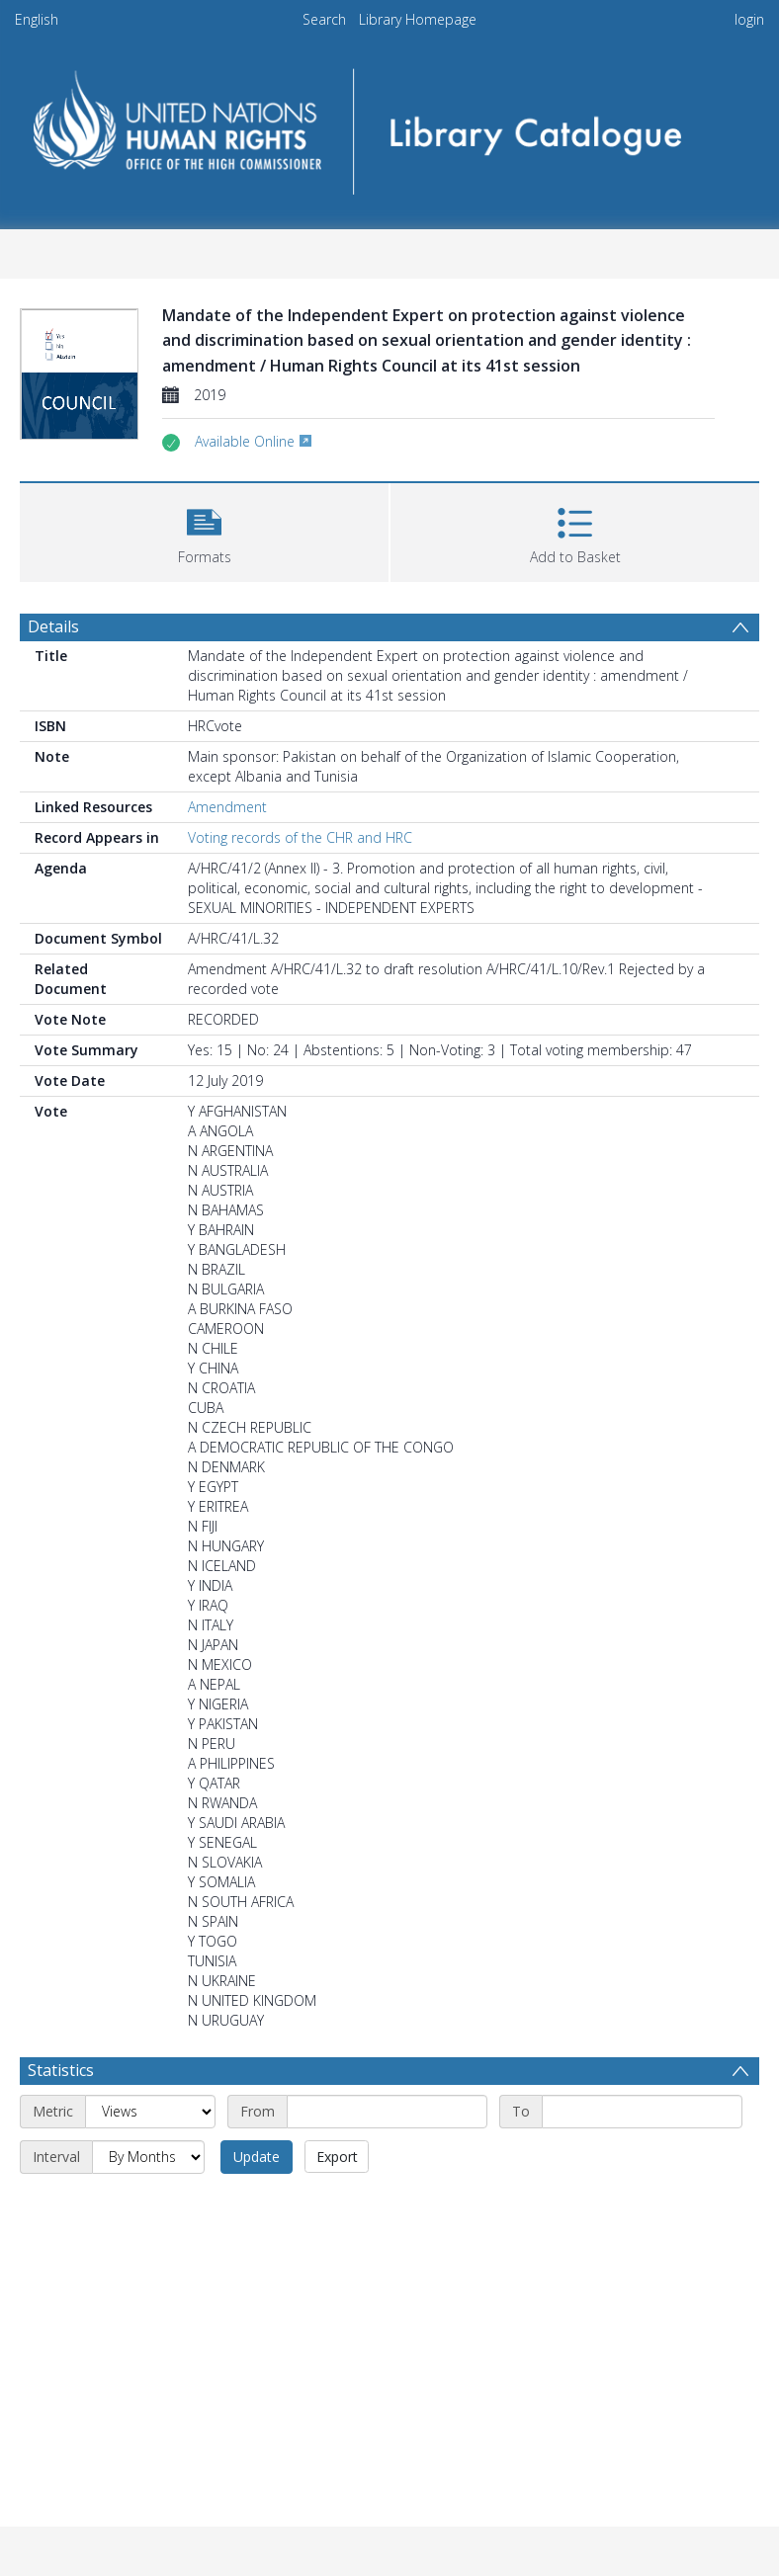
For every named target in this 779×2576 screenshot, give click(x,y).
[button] (204, 530)
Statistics (61, 2070)
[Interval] (148, 2157)
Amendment (227, 806)
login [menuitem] (749, 19)
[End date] (642, 2111)
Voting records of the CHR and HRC (300, 837)
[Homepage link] (389, 125)
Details (53, 626)
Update (256, 2156)
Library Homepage (417, 19)
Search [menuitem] (324, 19)
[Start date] (387, 2111)
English (36, 19)
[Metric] (150, 2111)
